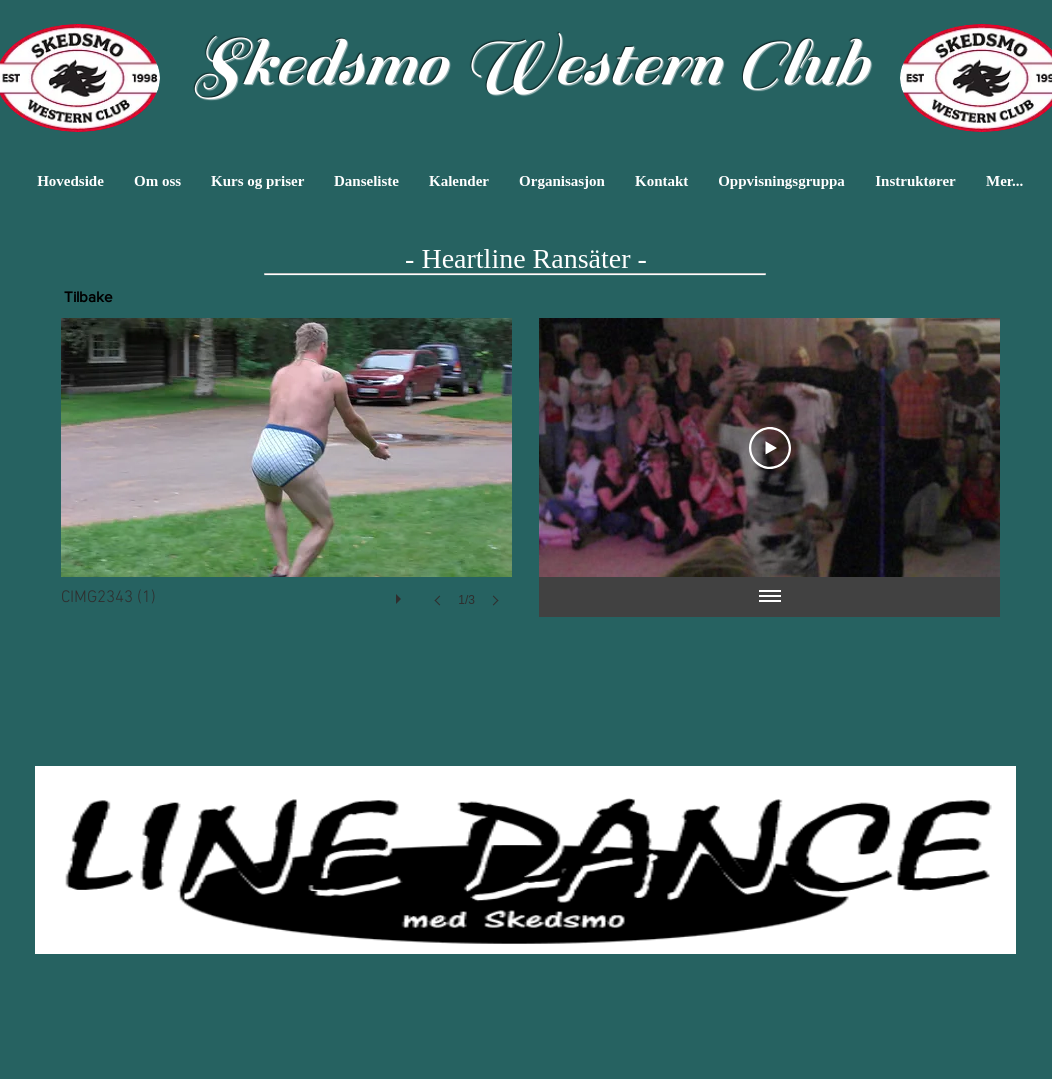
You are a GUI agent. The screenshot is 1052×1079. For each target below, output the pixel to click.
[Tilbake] (88, 296)
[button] (286, 482)
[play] (401, 594)
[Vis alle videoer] (770, 597)
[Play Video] (770, 448)
